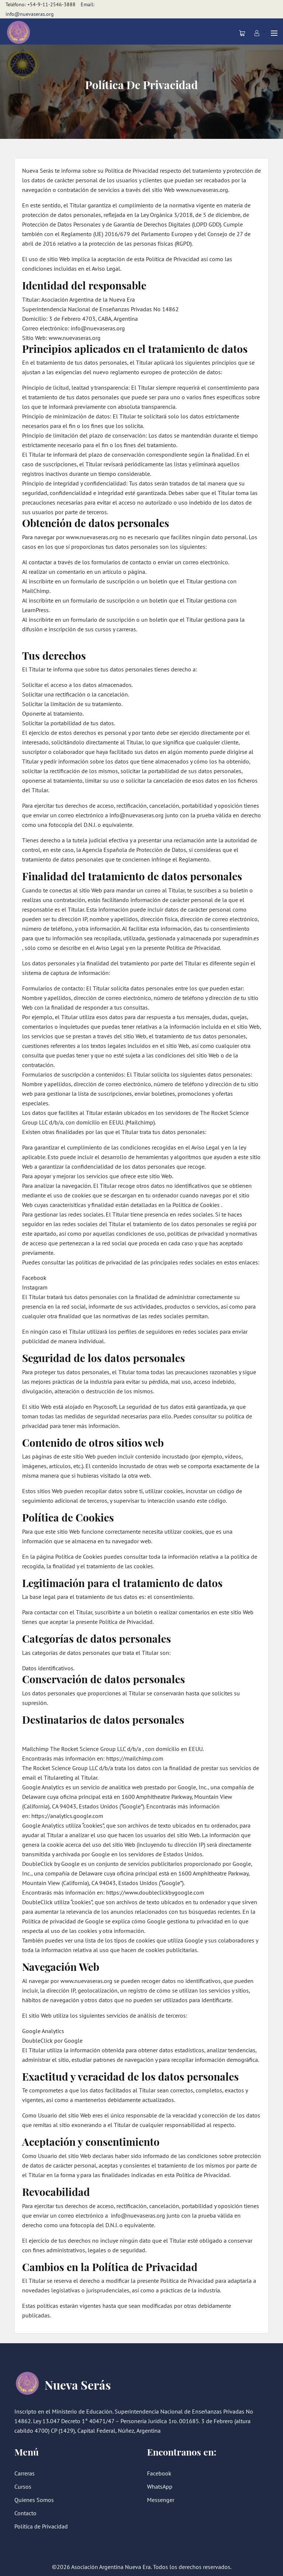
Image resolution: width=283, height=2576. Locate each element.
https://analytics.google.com (67, 1815)
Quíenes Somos (34, 2499)
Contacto (25, 2513)
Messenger (160, 2499)
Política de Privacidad (41, 2526)
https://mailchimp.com (134, 1758)
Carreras (24, 2473)
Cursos (22, 2486)
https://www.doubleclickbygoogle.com (155, 1892)
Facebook (159, 2473)
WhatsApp (159, 2486)
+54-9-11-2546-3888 (51, 4)
